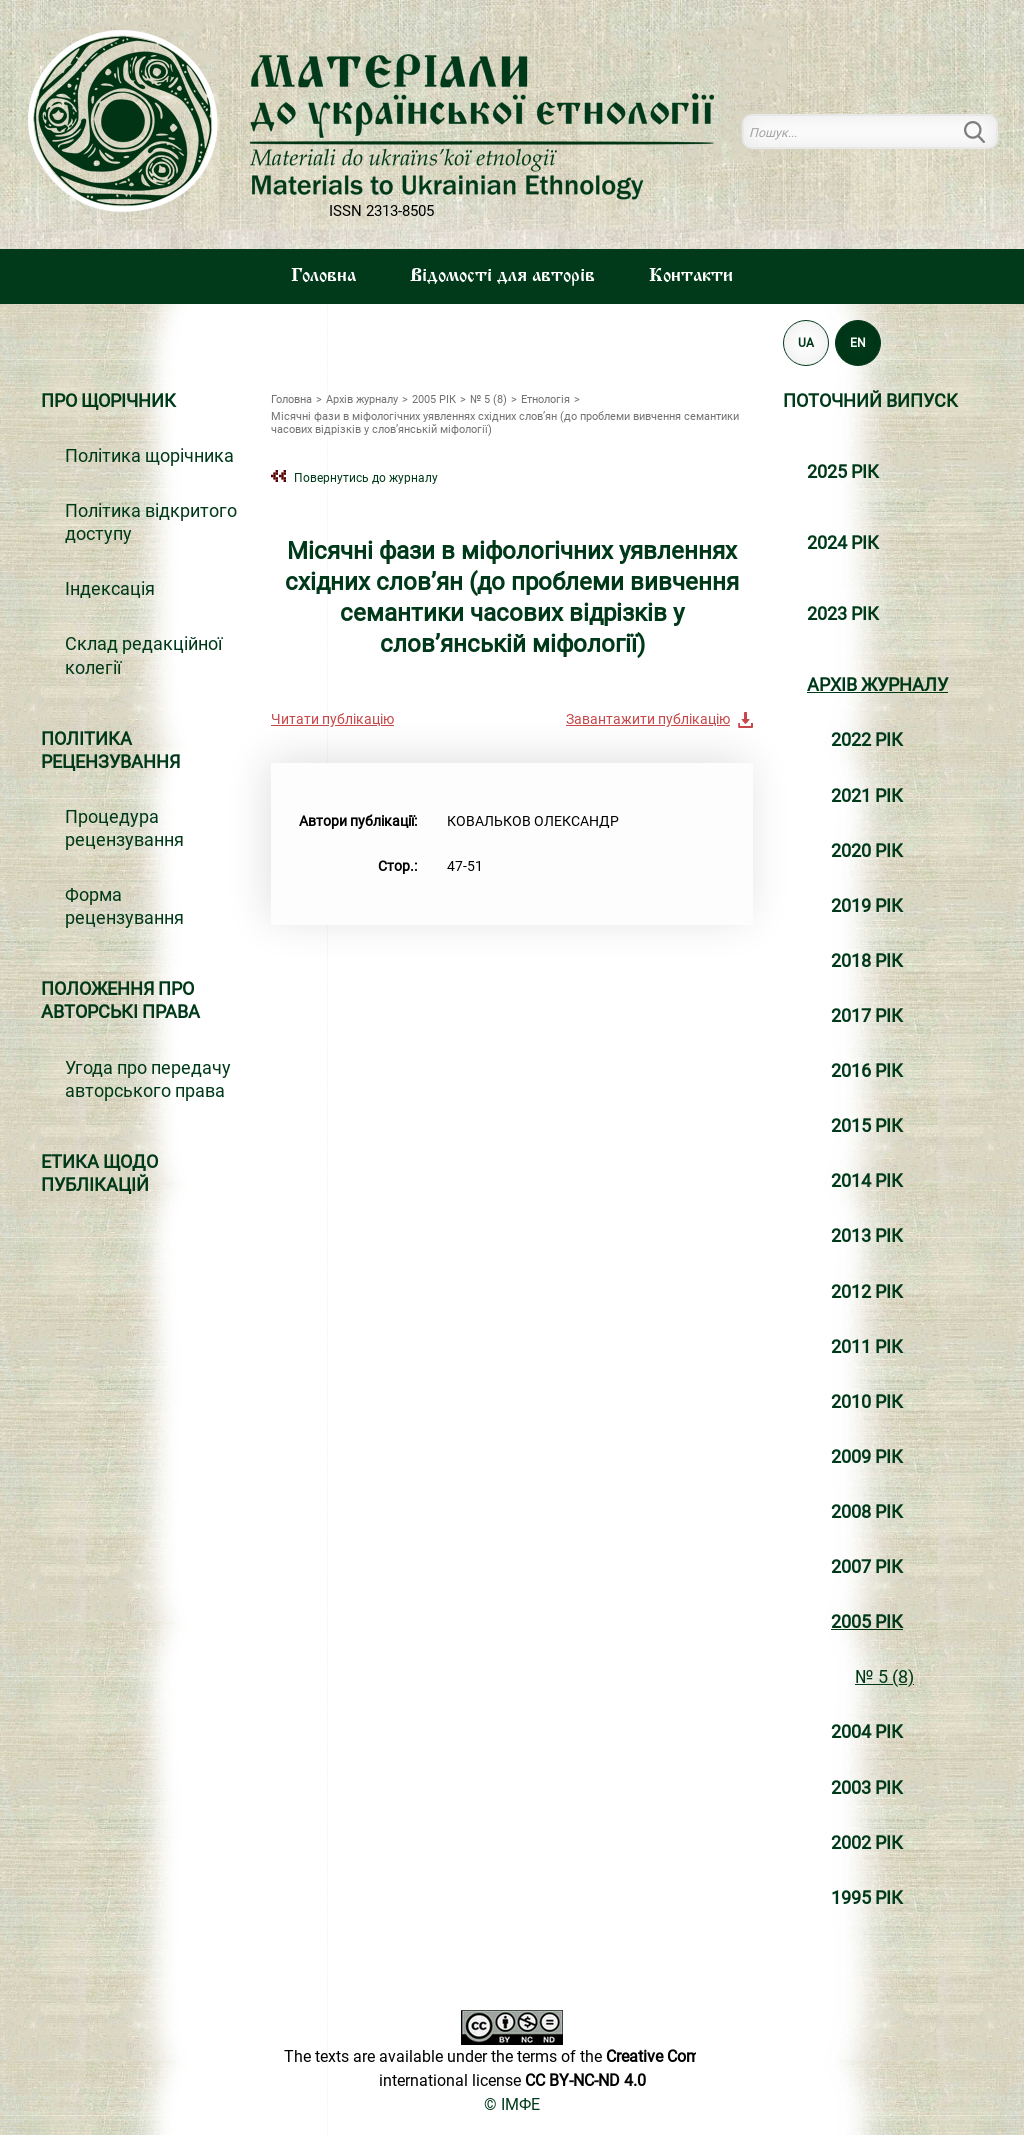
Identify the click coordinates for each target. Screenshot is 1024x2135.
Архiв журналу (877, 685)
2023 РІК (843, 614)
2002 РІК (867, 1843)
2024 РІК (843, 543)
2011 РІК (867, 1347)
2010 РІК (867, 1402)
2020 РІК (867, 851)
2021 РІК (867, 796)
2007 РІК (867, 1567)
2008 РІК (867, 1512)
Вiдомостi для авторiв (502, 276)
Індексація (110, 589)
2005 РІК (867, 1622)
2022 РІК (867, 740)
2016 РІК (867, 1071)
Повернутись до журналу (366, 477)
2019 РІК (867, 906)
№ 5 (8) (884, 1677)
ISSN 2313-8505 (381, 211)
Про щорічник (108, 401)
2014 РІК (867, 1181)
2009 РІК (867, 1457)
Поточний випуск (870, 401)
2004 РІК (867, 1732)
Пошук (986, 131)
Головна (323, 276)
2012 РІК (867, 1292)
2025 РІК (843, 472)
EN (858, 342)
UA (806, 342)
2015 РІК (867, 1126)
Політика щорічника (149, 456)
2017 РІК (867, 1016)
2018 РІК (867, 961)
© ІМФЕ (512, 2104)
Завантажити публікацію (648, 719)
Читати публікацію (332, 719)
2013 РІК (867, 1236)
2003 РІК (867, 1788)
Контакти (691, 276)
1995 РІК (867, 1898)
